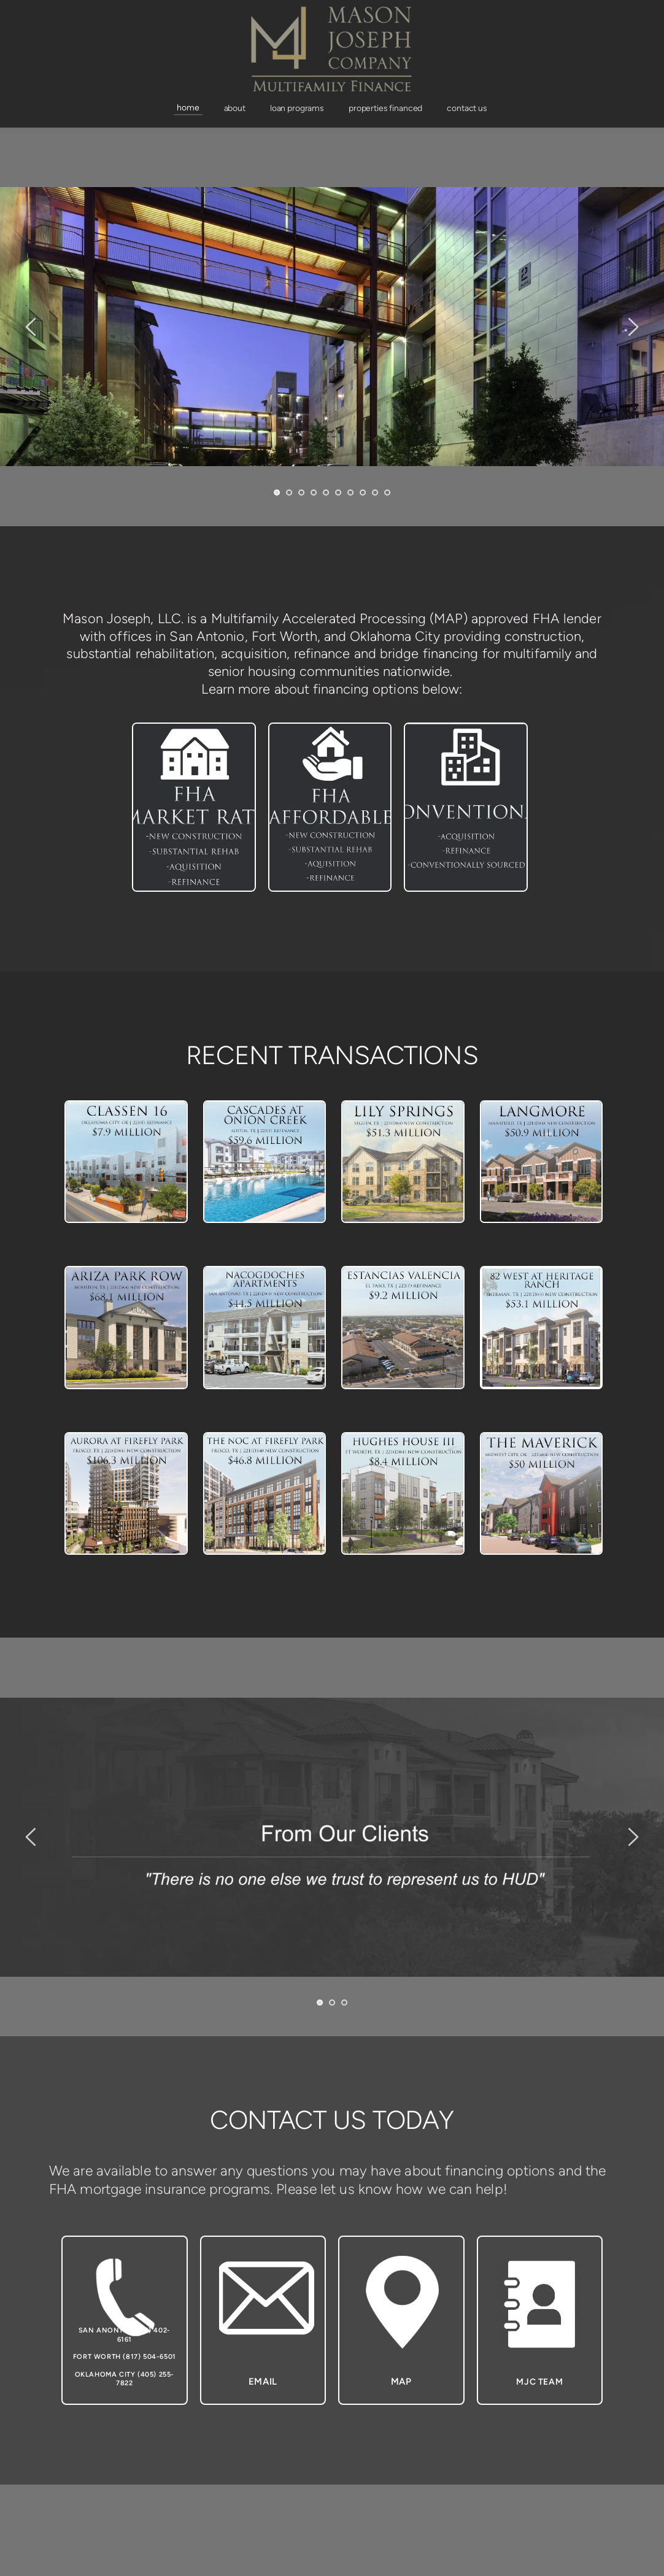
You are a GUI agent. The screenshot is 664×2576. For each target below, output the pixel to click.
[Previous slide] (31, 327)
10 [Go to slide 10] (387, 492)
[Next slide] (633, 327)
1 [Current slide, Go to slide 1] (277, 492)
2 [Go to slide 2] (289, 492)
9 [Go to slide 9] (375, 492)
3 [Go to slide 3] (301, 492)
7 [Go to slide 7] (350, 492)
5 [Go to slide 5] (326, 492)
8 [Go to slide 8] (363, 492)
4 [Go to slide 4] (314, 492)
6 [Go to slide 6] (338, 492)
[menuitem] (188, 108)
